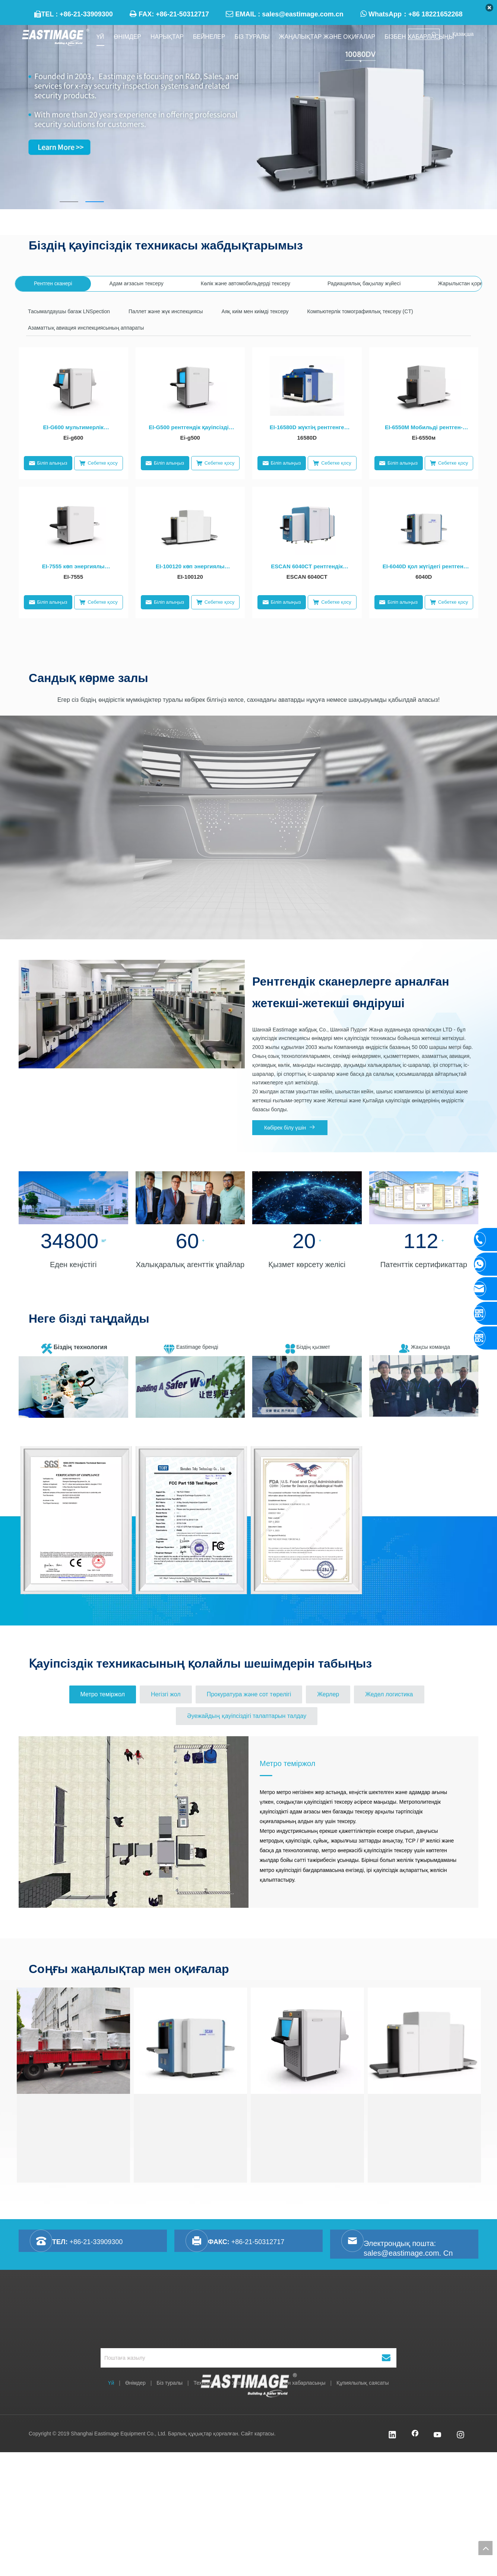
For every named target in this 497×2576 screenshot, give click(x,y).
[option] (76, 1520)
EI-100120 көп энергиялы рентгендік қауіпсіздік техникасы (190, 567)
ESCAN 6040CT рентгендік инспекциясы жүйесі (307, 567)
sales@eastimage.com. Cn (408, 2253)
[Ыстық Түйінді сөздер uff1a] (434, 34)
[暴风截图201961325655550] (307, 1386)
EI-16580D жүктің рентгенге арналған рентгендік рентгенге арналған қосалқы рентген (307, 427)
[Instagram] (460, 2435)
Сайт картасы (257, 2434)
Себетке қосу (98, 463)
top (485, 2548)
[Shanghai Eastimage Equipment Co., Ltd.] (248, 2323)
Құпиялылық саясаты (362, 2383)
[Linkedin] (392, 2435)
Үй (111, 2383)
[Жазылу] (386, 2357)
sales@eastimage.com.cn (303, 14)
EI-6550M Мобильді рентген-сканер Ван (424, 427)
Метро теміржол (287, 1763)
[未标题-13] (307, 1197)
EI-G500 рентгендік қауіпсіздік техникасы (190, 427)
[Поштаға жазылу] (234, 2358)
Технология (207, 2383)
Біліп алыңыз (48, 463)
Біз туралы (169, 2383)
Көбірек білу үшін (290, 1127)
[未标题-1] (424, 1197)
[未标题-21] (190, 1197)
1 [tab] (69, 201)
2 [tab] (94, 201)
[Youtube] (438, 2435)
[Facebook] (415, 2435)
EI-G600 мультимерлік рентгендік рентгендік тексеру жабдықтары (73, 427)
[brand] (190, 1387)
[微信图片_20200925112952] (73, 1387)
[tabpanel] (248, 117)
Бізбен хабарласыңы (300, 2383)
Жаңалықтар (248, 2383)
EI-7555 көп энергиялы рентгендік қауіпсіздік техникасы (73, 567)
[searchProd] (418, 34)
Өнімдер (135, 2383)
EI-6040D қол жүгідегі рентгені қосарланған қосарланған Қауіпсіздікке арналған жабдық (423, 567)
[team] (424, 1386)
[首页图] (132, 1014)
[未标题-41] (73, 1197)
